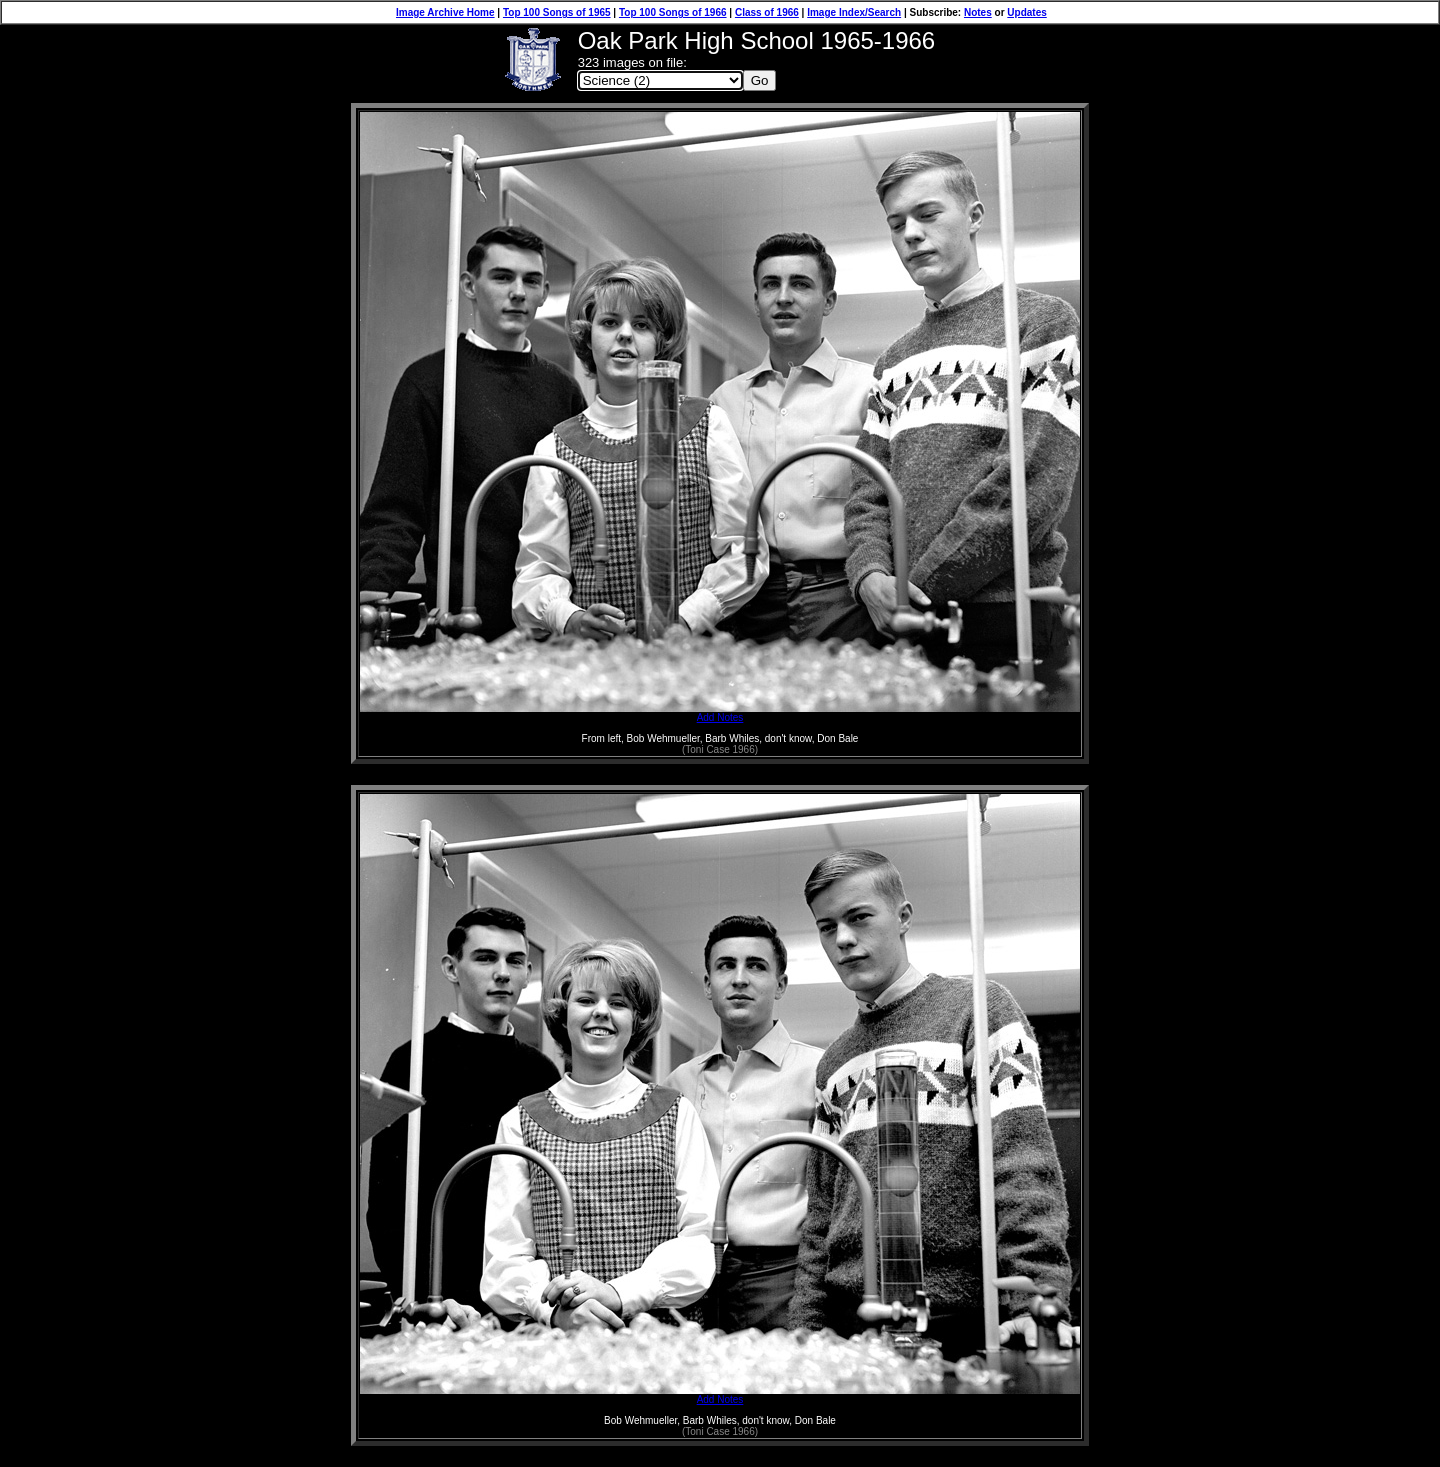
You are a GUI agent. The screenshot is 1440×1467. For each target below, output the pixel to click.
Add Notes (720, 713)
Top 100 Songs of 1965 (557, 12)
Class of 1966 (767, 12)
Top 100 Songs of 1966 (673, 12)
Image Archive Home (445, 12)
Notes (978, 12)
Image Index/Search (854, 12)
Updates (1026, 12)
